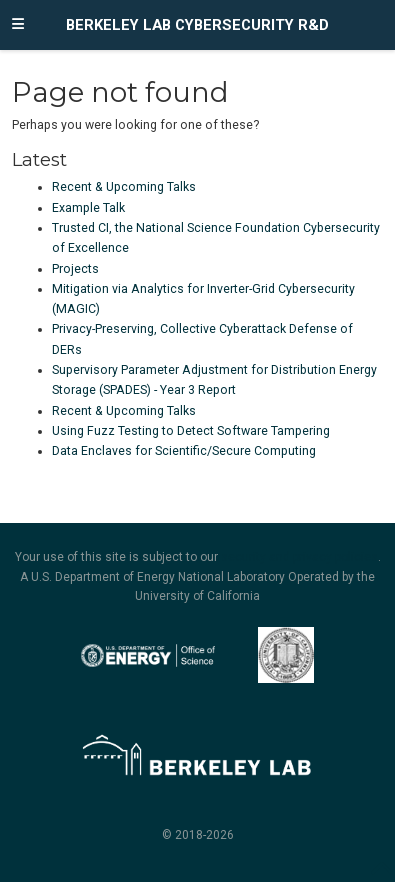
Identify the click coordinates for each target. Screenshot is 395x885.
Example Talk (88, 208)
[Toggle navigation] (18, 25)
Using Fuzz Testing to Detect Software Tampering (191, 431)
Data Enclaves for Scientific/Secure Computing (184, 451)
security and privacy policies (299, 557)
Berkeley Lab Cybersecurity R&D (197, 25)
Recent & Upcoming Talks (124, 187)
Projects (75, 269)
